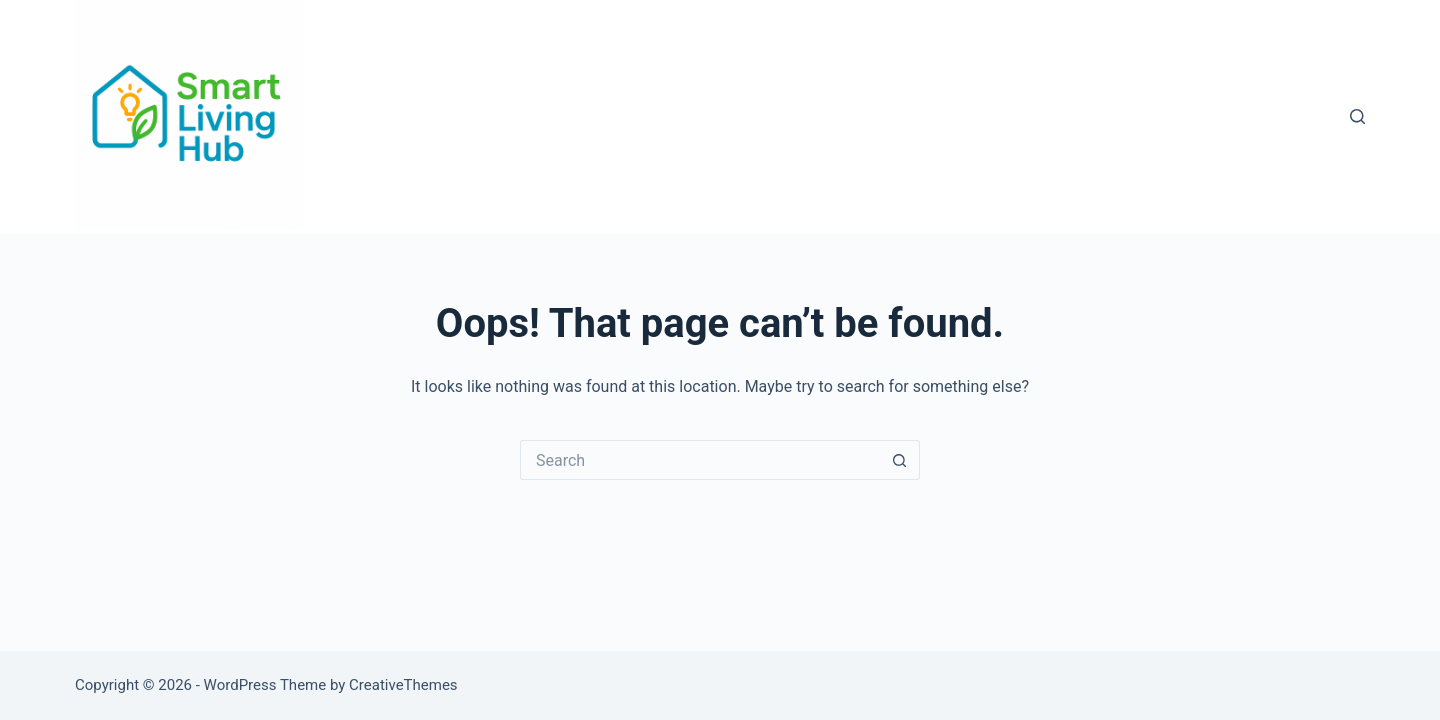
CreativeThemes (403, 685)
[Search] (1357, 116)
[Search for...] (700, 460)
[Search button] (900, 460)
